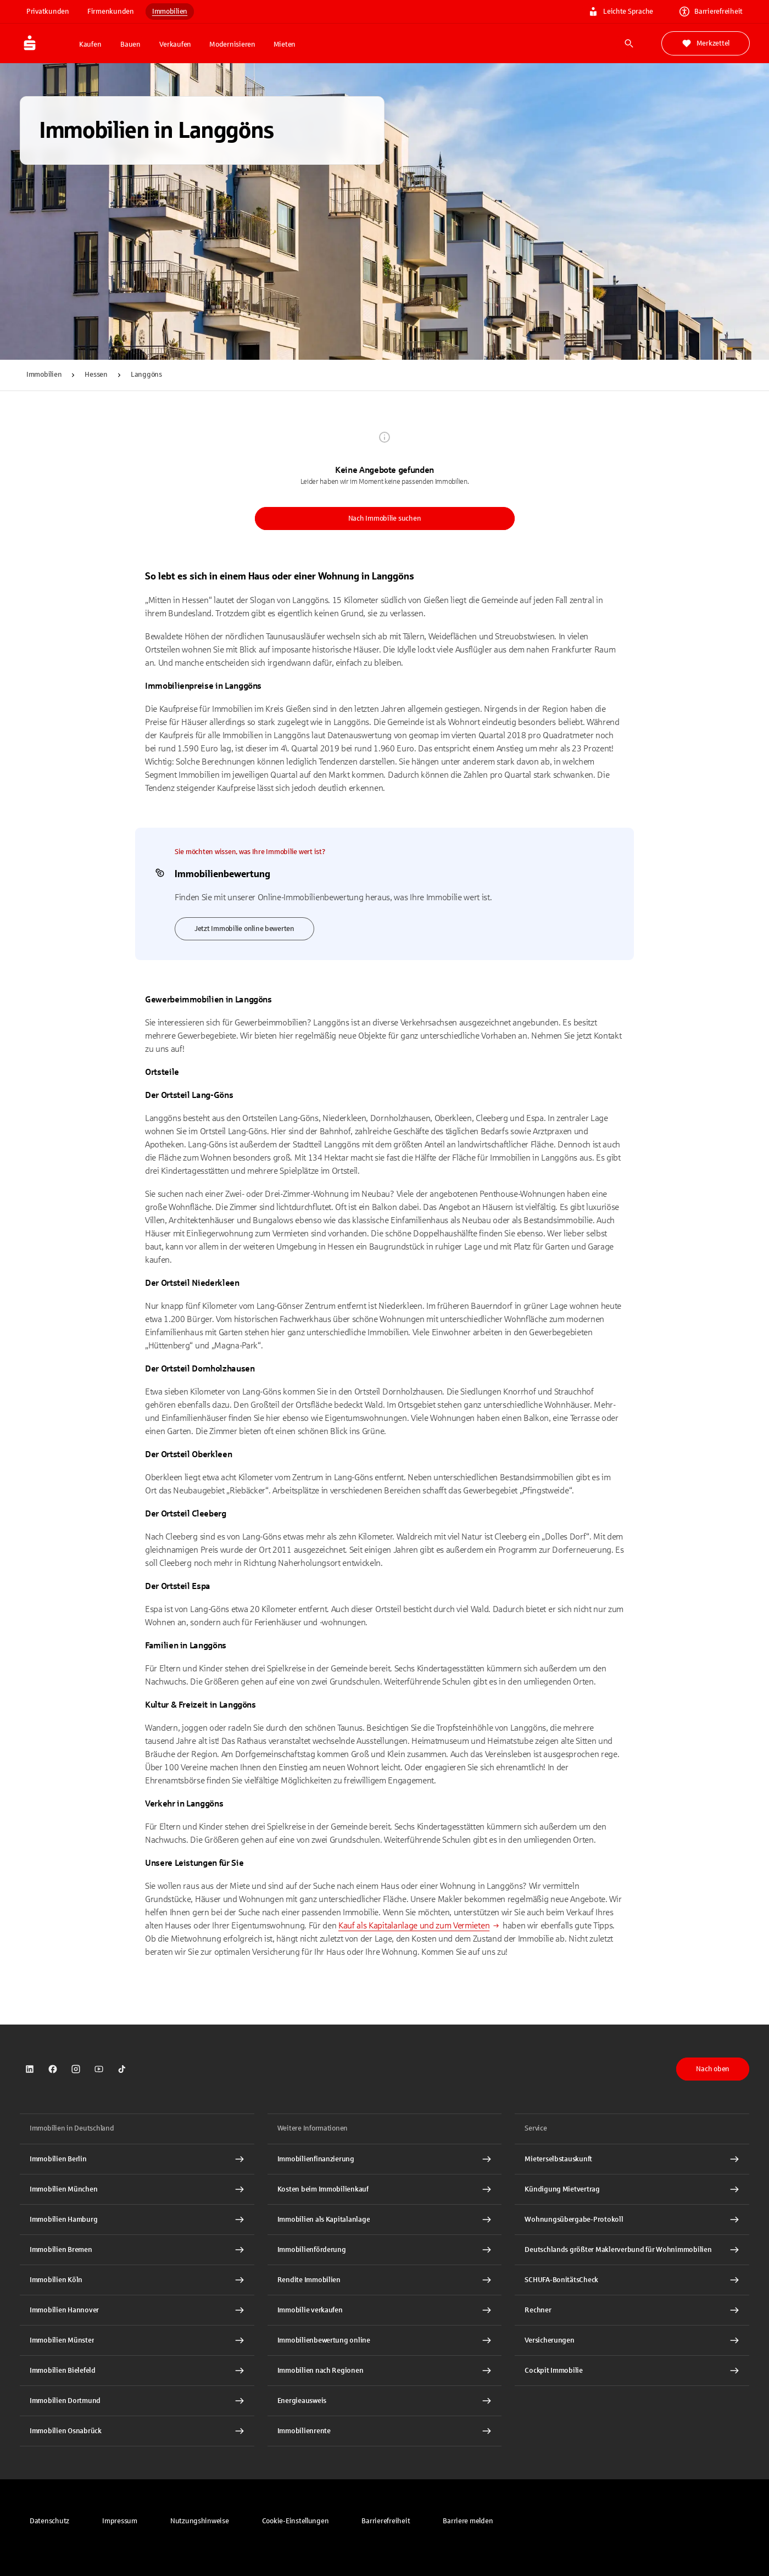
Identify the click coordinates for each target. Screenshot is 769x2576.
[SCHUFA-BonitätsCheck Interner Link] (632, 2280)
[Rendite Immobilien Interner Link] (385, 2280)
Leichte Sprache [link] (620, 11)
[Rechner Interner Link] (632, 2310)
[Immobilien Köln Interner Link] (137, 2280)
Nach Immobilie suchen (384, 518)
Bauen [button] (130, 44)
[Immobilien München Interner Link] (137, 2189)
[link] (30, 2069)
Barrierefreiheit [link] (711, 11)
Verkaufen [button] (175, 44)
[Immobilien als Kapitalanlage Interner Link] (385, 2219)
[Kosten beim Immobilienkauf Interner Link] (385, 2189)
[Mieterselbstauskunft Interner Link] (632, 2159)
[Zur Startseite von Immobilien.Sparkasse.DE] (46, 43)
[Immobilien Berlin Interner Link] (137, 2159)
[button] (295, 2521)
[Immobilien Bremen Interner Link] (137, 2250)
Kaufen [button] (90, 44)
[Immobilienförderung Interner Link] (385, 2250)
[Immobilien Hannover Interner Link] (137, 2310)
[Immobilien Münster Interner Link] (137, 2340)
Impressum (119, 2521)
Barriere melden (468, 2521)
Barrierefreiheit (385, 2521)
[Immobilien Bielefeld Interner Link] (137, 2370)
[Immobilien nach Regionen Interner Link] (385, 2370)
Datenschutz (49, 2521)
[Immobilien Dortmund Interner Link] (137, 2401)
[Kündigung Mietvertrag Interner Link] (632, 2189)
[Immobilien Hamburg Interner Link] (137, 2219)
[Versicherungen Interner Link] (632, 2340)
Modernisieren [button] (232, 44)
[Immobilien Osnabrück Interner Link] (137, 2431)
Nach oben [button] (712, 2069)
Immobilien (169, 11)
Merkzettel (705, 43)
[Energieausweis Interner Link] (385, 2401)
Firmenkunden (110, 11)
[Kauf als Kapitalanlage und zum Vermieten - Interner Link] (419, 1925)
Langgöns (146, 374)
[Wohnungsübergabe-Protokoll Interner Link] (632, 2219)
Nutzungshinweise (199, 2521)
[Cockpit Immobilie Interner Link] (632, 2370)
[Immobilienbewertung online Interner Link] (385, 2340)
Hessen (96, 374)
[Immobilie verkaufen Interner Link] (385, 2310)
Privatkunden (47, 11)
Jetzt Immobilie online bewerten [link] (244, 929)
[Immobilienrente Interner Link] (385, 2431)
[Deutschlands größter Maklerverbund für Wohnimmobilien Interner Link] (632, 2250)
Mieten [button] (285, 44)
